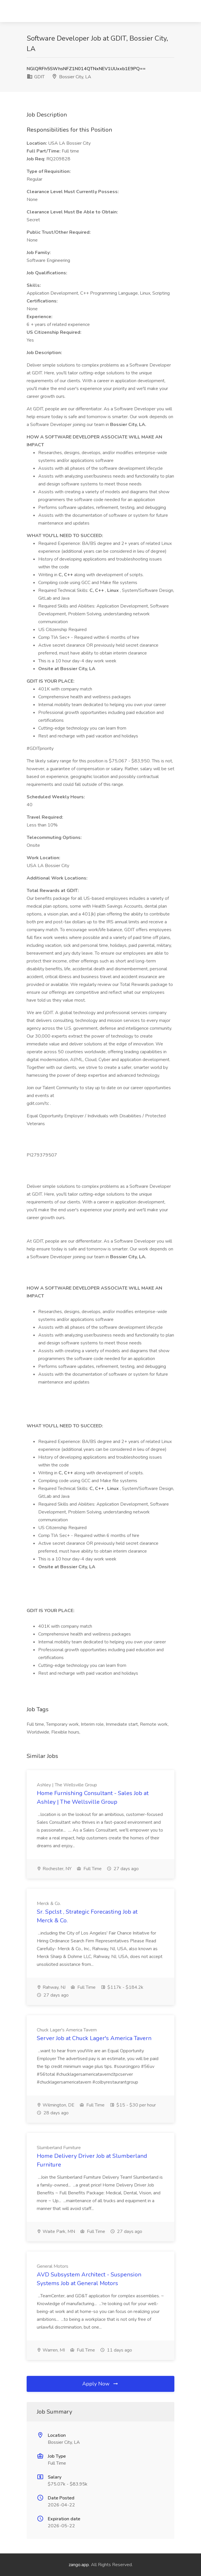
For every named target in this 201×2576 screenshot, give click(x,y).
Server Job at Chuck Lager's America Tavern (94, 2038)
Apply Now (100, 2383)
